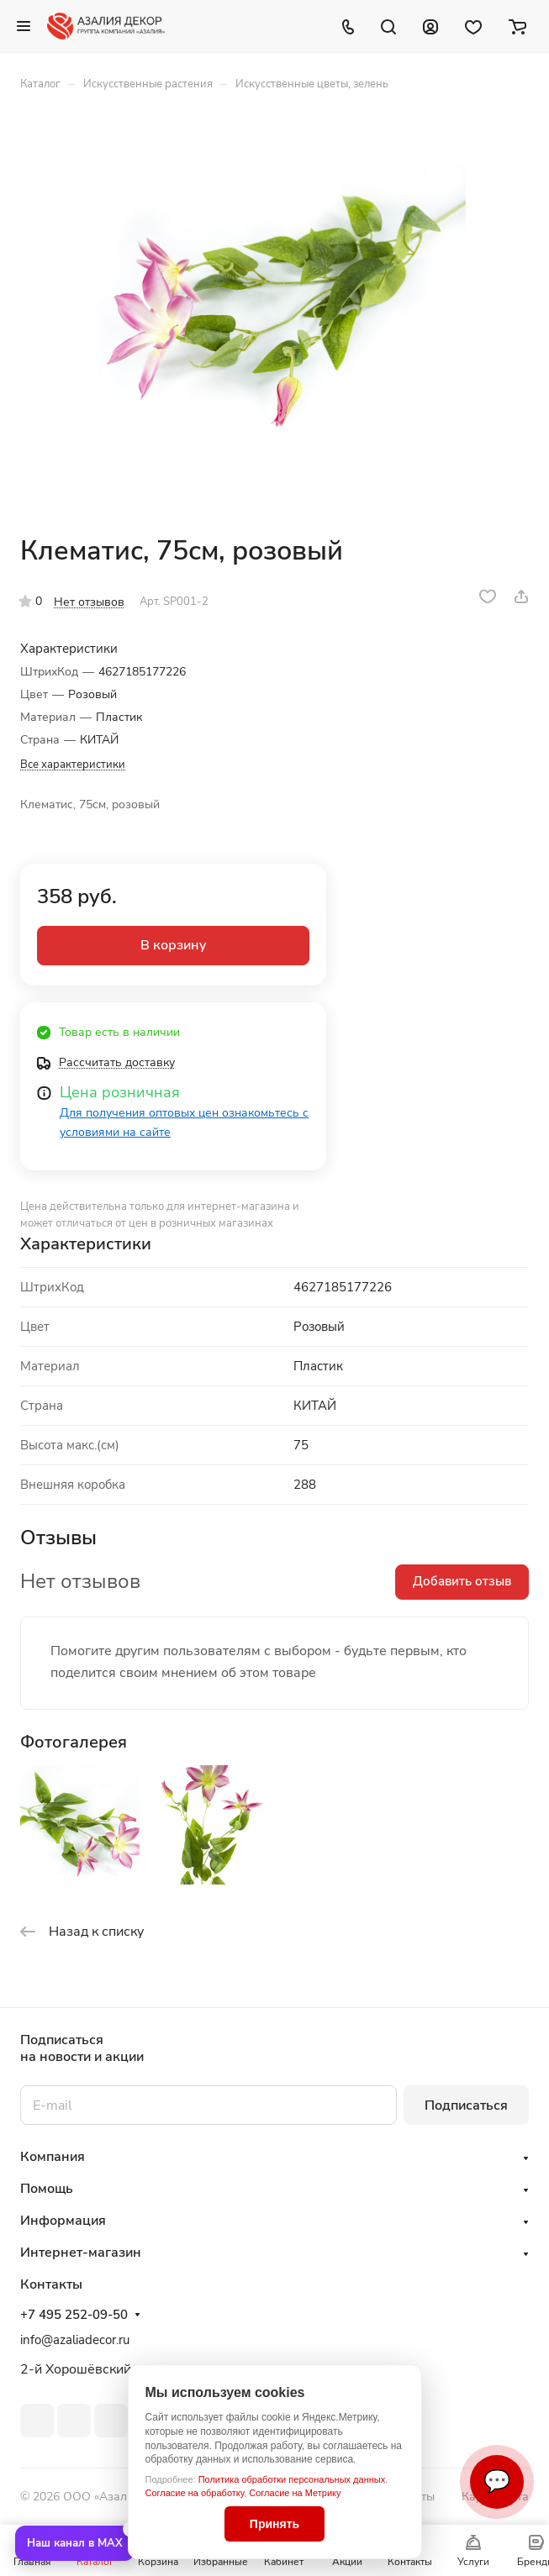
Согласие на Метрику (294, 2493)
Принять (274, 2524)
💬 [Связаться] (496, 2481)
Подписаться (466, 2105)
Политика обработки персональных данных (292, 2479)
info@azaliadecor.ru (74, 2340)
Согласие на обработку (195, 2493)
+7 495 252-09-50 (74, 2314)
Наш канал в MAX (75, 2543)
